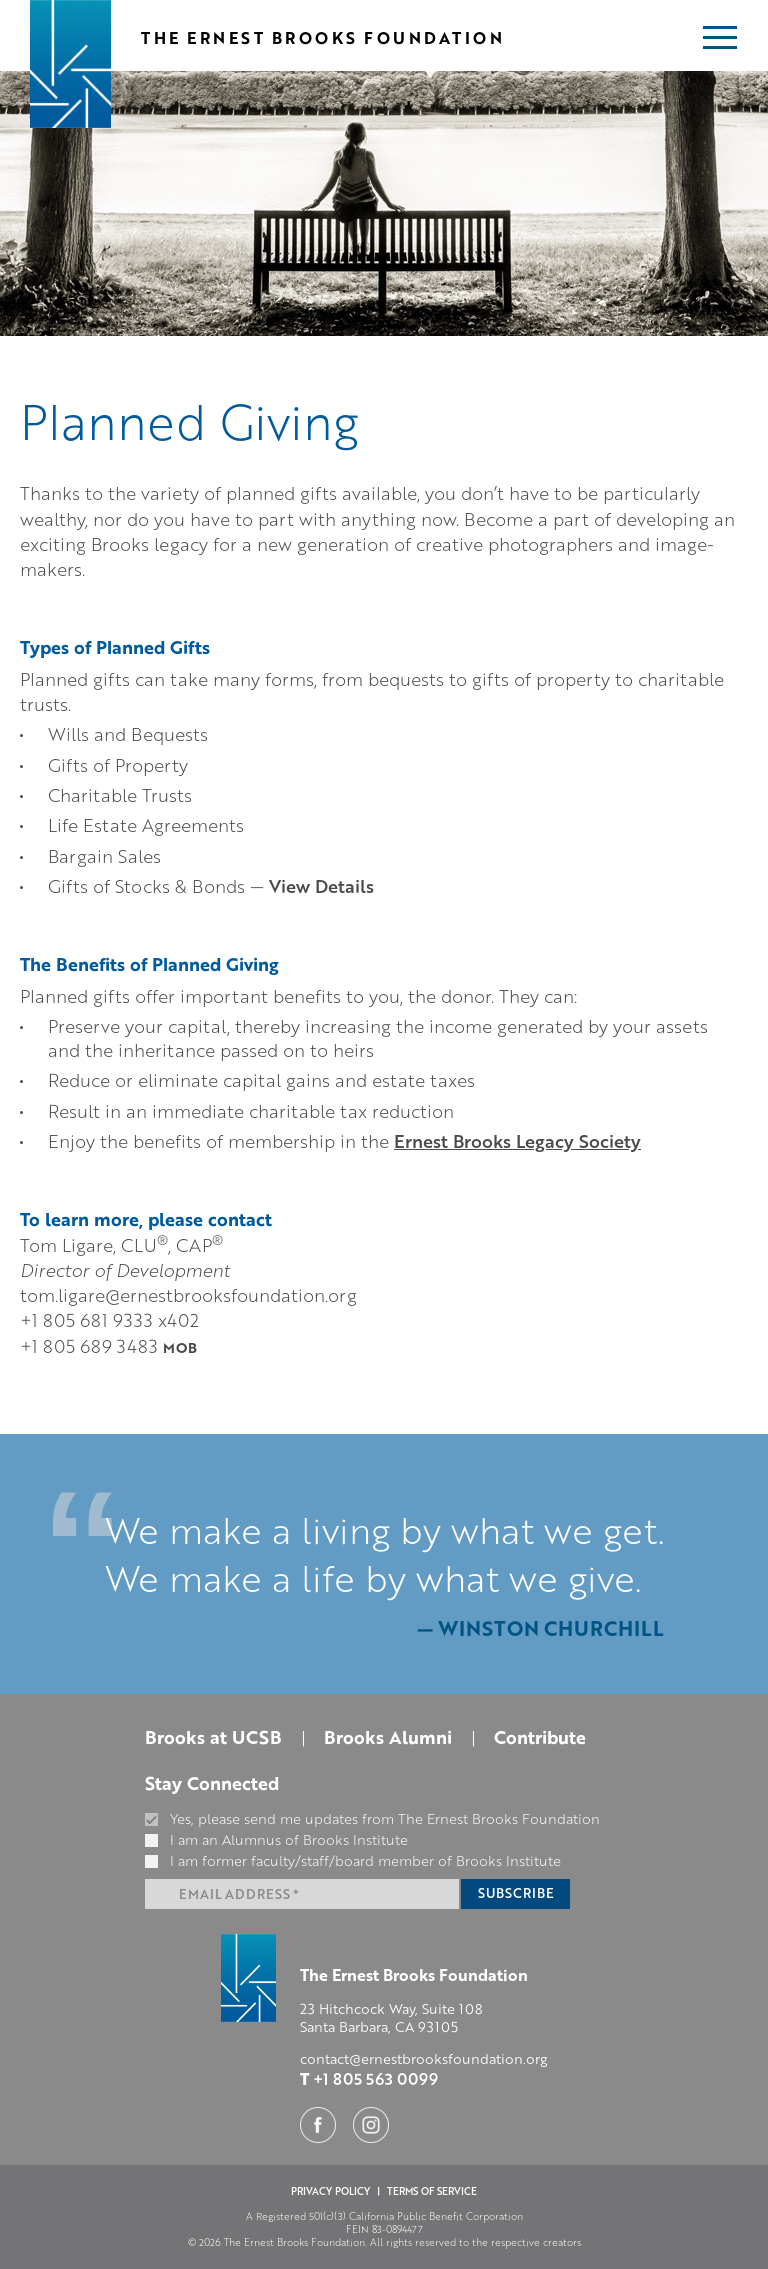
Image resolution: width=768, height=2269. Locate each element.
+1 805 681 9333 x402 (109, 1319)
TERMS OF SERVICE (432, 2191)
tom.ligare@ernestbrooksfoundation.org (188, 1294)
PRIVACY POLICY (330, 2191)
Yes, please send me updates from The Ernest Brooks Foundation (372, 1819)
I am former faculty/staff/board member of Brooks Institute (353, 1861)
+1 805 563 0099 (375, 2078)
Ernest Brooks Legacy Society (517, 1141)
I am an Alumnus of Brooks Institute (276, 1840)
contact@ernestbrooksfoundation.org (423, 2058)
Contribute (540, 1737)
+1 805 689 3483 (111, 1345)
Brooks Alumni (388, 1737)
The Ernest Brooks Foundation (322, 37)
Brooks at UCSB (213, 1737)
